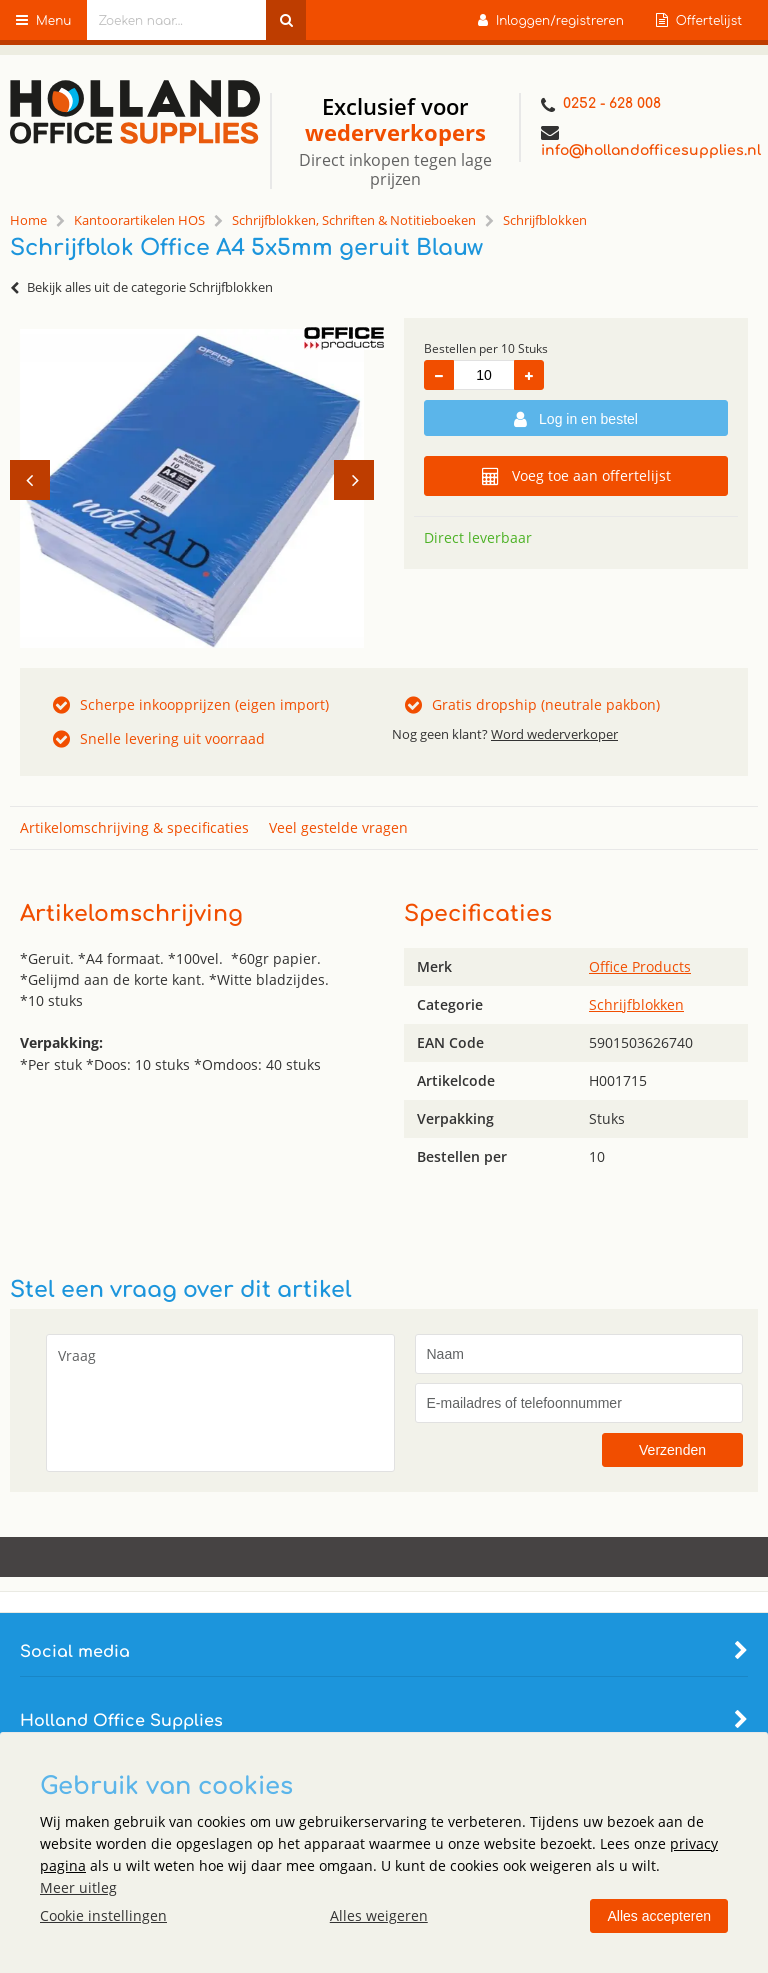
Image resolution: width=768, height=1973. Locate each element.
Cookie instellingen (103, 1915)
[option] (192, 488)
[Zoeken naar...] (286, 20)
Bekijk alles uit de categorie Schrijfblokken (141, 287)
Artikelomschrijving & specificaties (134, 827)
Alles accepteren (659, 1916)
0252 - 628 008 (601, 105)
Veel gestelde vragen (338, 827)
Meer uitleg (78, 1887)
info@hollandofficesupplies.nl (644, 141)
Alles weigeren (379, 1915)
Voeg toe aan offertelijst (576, 476)
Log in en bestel (576, 420)
